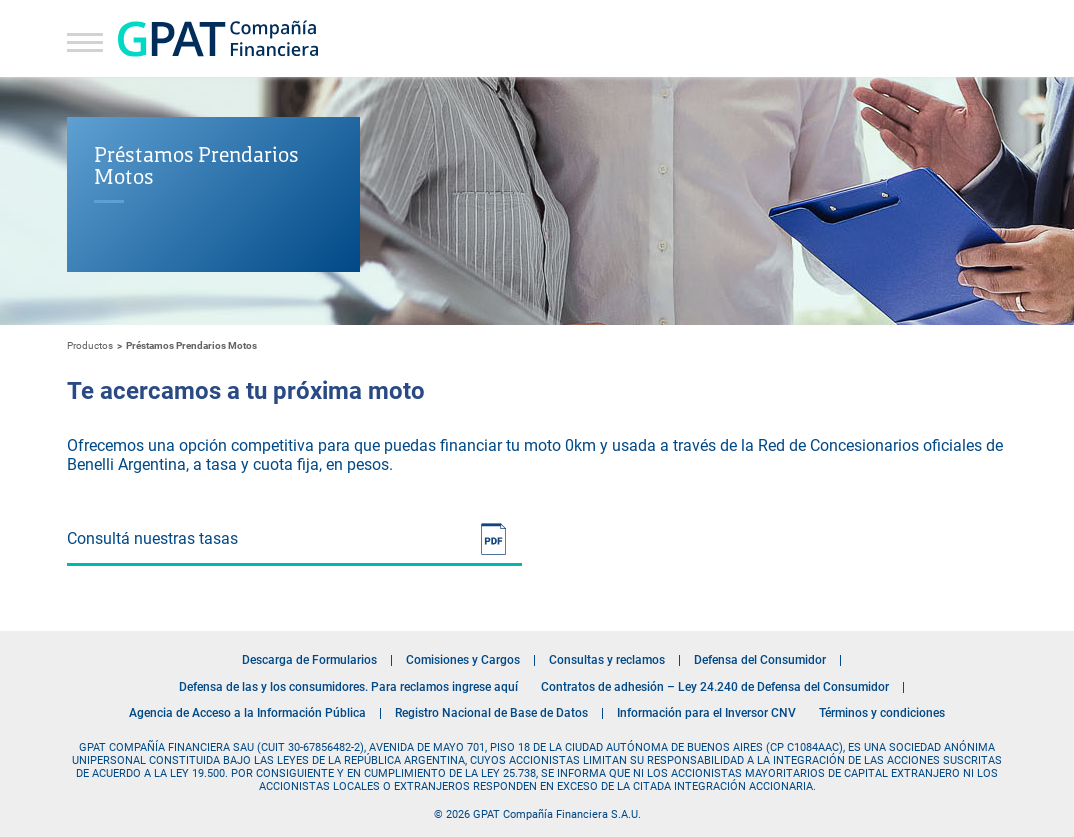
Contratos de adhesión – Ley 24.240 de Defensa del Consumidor (715, 687)
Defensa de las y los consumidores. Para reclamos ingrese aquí (348, 687)
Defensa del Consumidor (760, 660)
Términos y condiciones (882, 713)
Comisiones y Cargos (463, 660)
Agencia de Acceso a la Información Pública (247, 713)
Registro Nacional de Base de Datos (491, 713)
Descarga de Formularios (309, 660)
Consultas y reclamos (607, 660)
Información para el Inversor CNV (706, 713)
